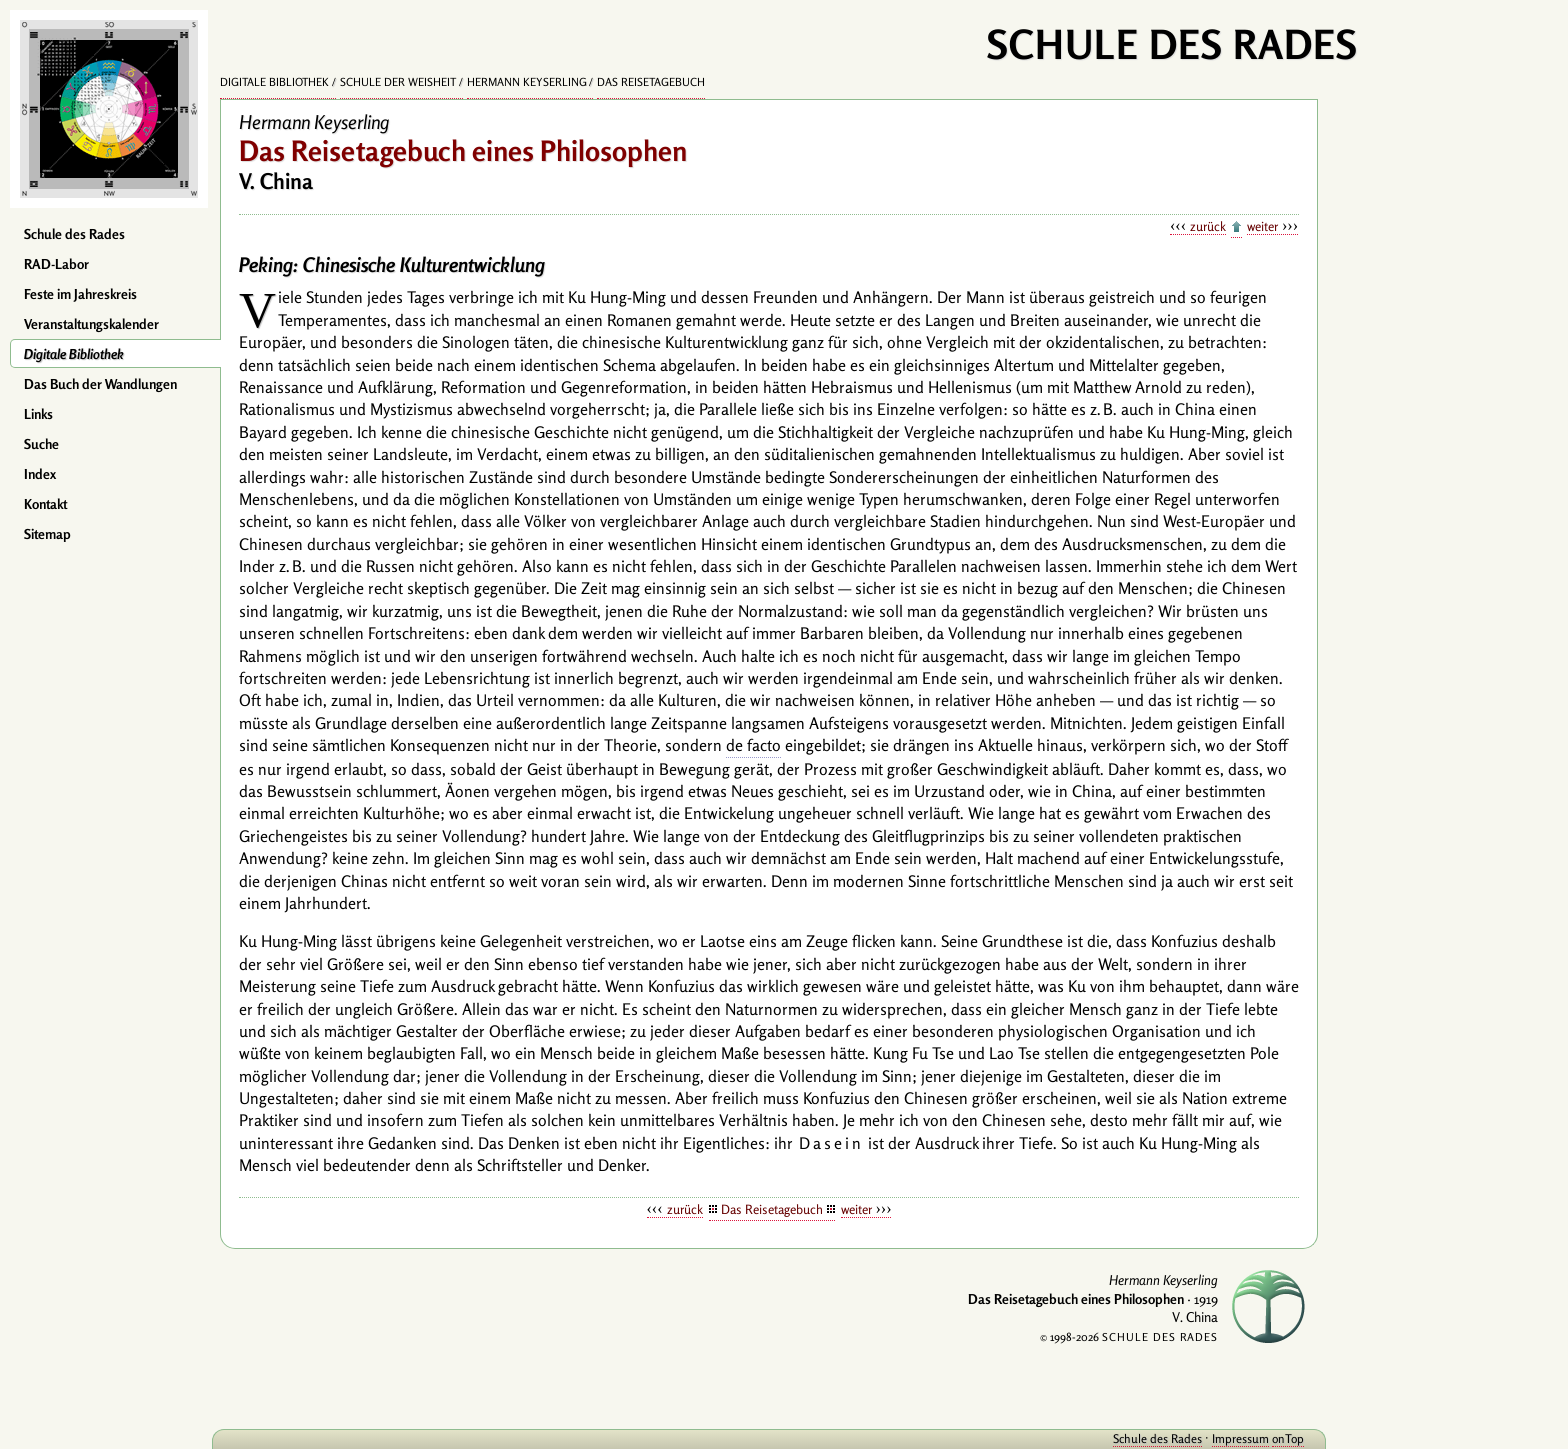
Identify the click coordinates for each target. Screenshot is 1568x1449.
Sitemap (47, 534)
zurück (1208, 226)
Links (38, 414)
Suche (41, 444)
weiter (1262, 226)
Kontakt (45, 504)
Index (40, 474)
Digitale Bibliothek (74, 354)
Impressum (1240, 1438)
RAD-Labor (56, 264)
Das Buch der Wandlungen (100, 384)
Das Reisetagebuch (651, 82)
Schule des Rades (74, 234)
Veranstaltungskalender (91, 324)
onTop (1288, 1438)
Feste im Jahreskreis (80, 294)
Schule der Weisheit (398, 82)
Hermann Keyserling (527, 82)
